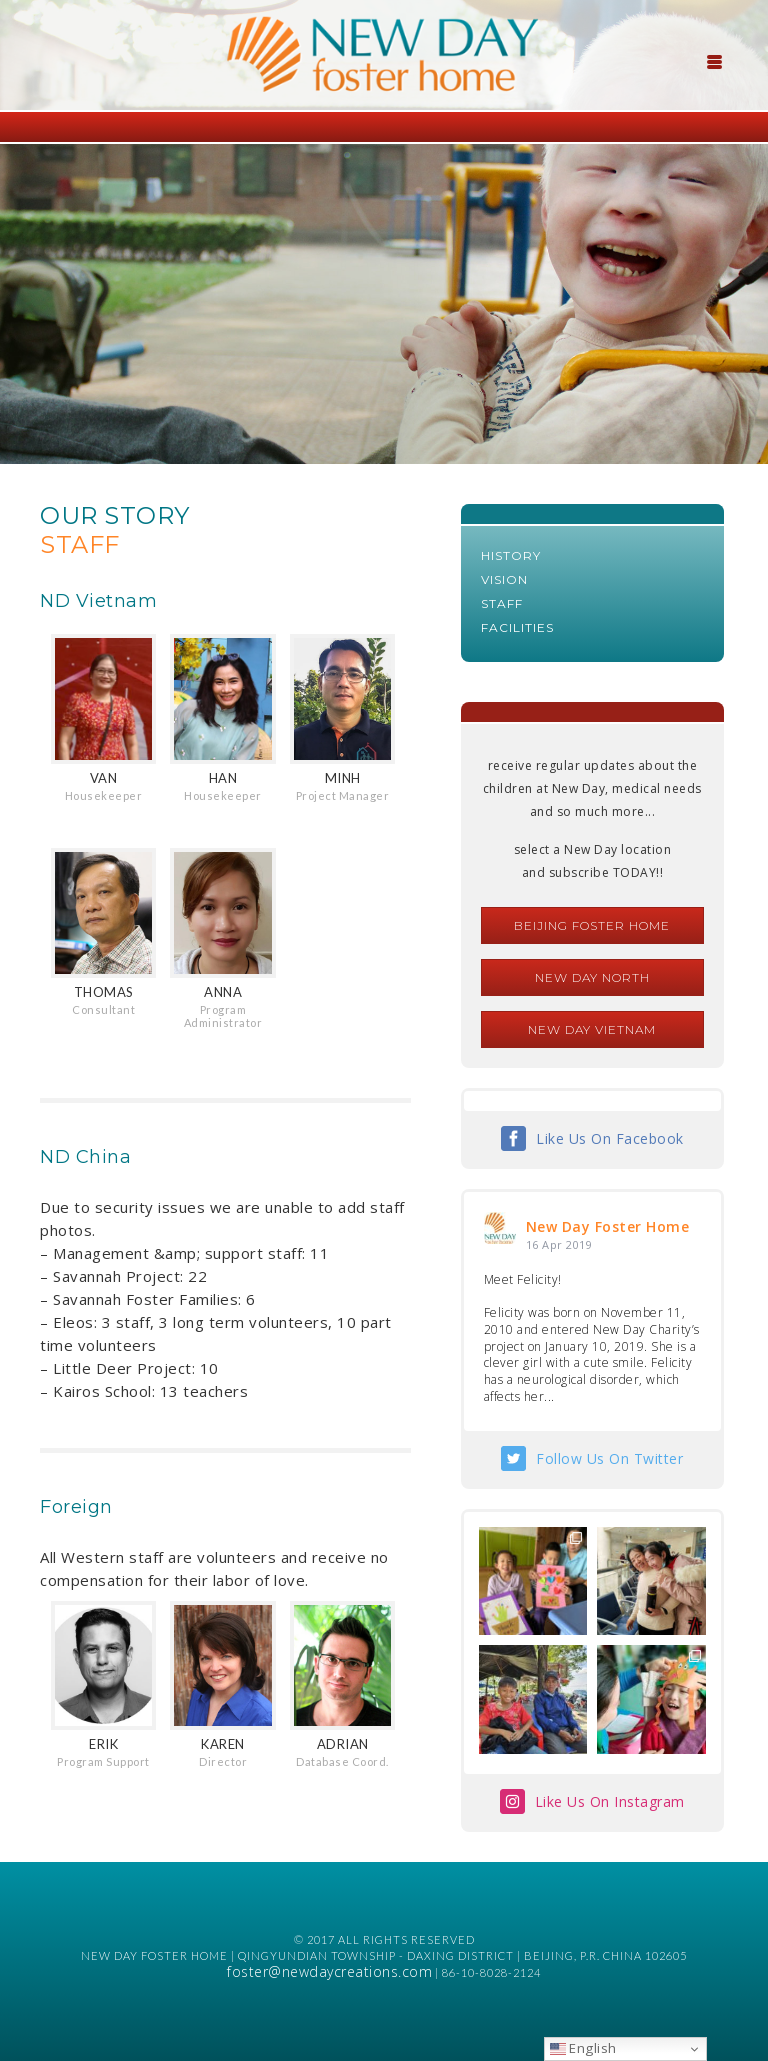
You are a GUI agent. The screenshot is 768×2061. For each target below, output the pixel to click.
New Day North (592, 977)
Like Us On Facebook (610, 1138)
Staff (502, 603)
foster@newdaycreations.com (329, 1971)
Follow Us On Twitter (609, 1458)
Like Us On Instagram (610, 1801)
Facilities (517, 627)
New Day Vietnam (592, 1029)
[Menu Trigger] (715, 60)
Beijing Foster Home (592, 925)
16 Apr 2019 (559, 1244)
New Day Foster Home (608, 1226)
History (511, 555)
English (583, 2048)
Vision (504, 579)
